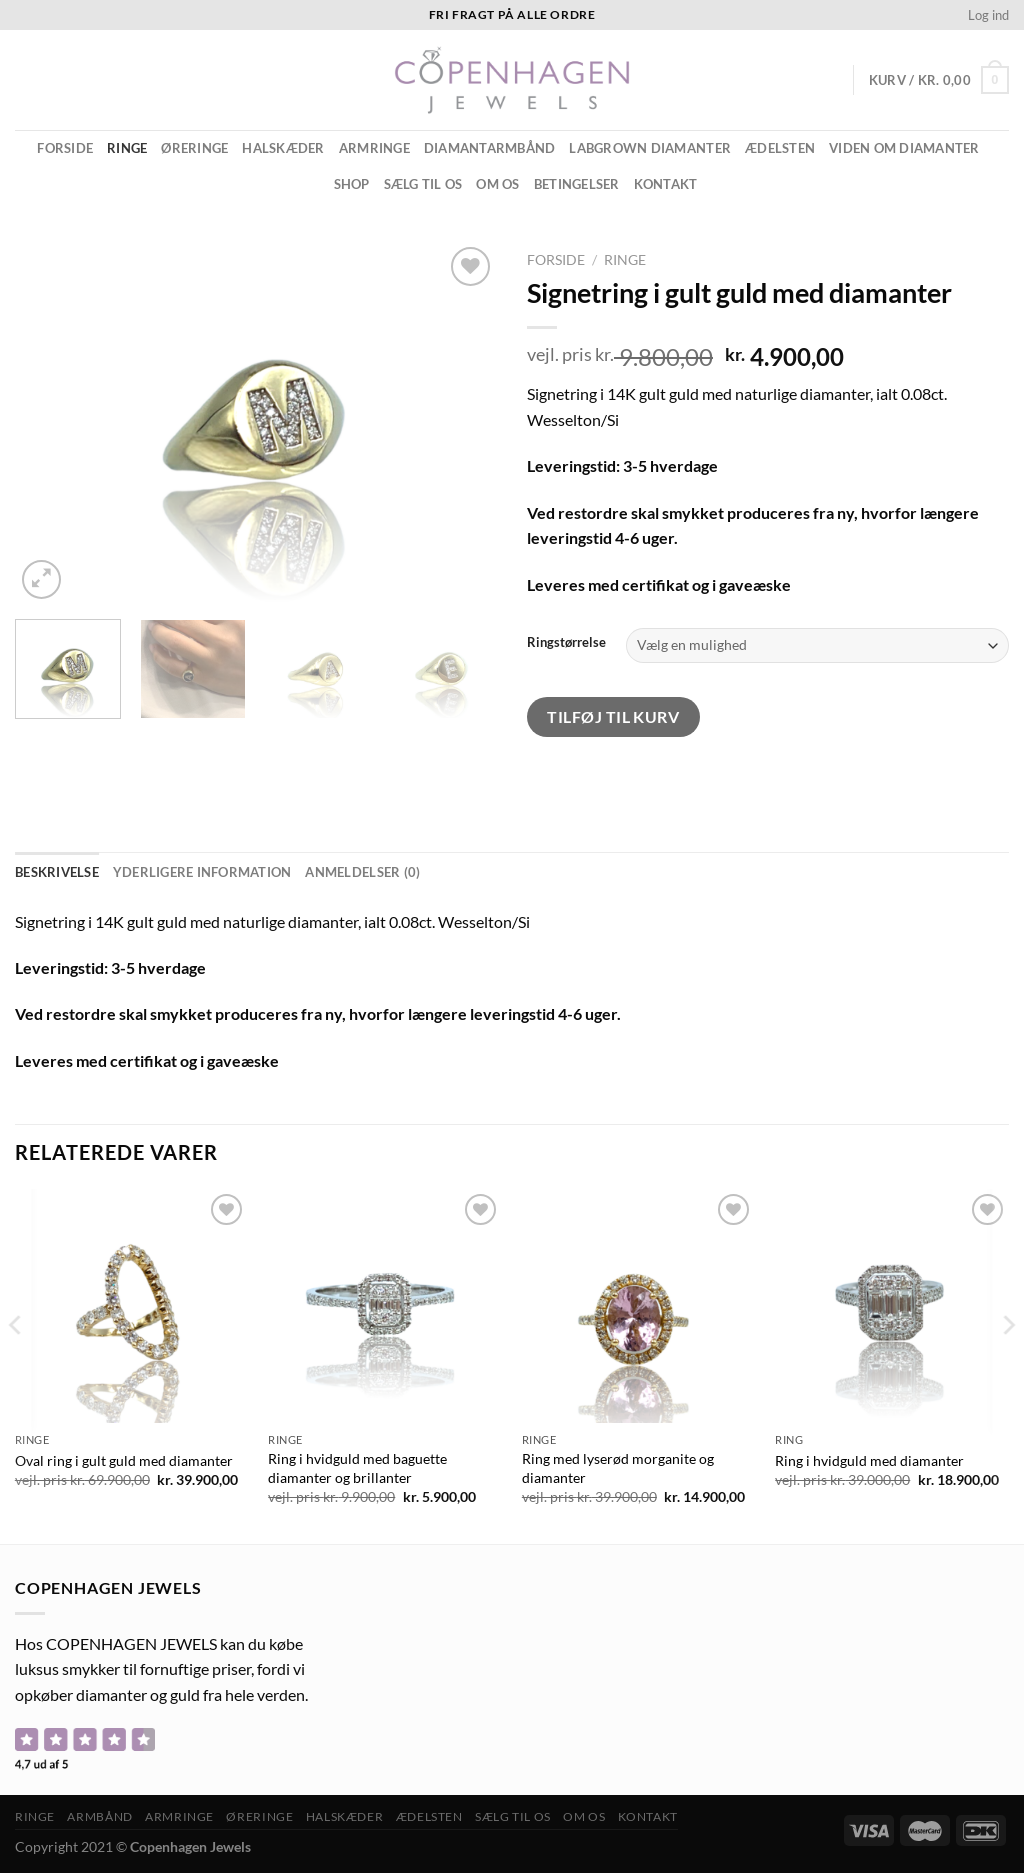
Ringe (127, 148)
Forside (65, 148)
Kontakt (666, 184)
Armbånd (99, 1816)
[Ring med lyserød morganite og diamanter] (639, 1306)
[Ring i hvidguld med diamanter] (892, 1306)
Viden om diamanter (904, 148)
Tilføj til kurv (613, 716)
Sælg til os (423, 184)
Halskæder (283, 148)
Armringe (374, 148)
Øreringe (194, 148)
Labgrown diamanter (650, 148)
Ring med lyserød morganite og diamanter (618, 1468)
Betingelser (577, 184)
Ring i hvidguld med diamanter (869, 1460)
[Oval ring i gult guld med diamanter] (132, 1306)
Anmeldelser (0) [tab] (362, 872)
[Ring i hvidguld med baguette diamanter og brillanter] (385, 1306)
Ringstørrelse (566, 643)
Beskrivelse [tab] (57, 872)
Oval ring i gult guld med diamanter (124, 1460)
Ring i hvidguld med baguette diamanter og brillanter (357, 1468)
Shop (352, 184)
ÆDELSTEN (780, 148)
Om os (497, 184)
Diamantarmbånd (490, 148)
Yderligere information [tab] (202, 872)
